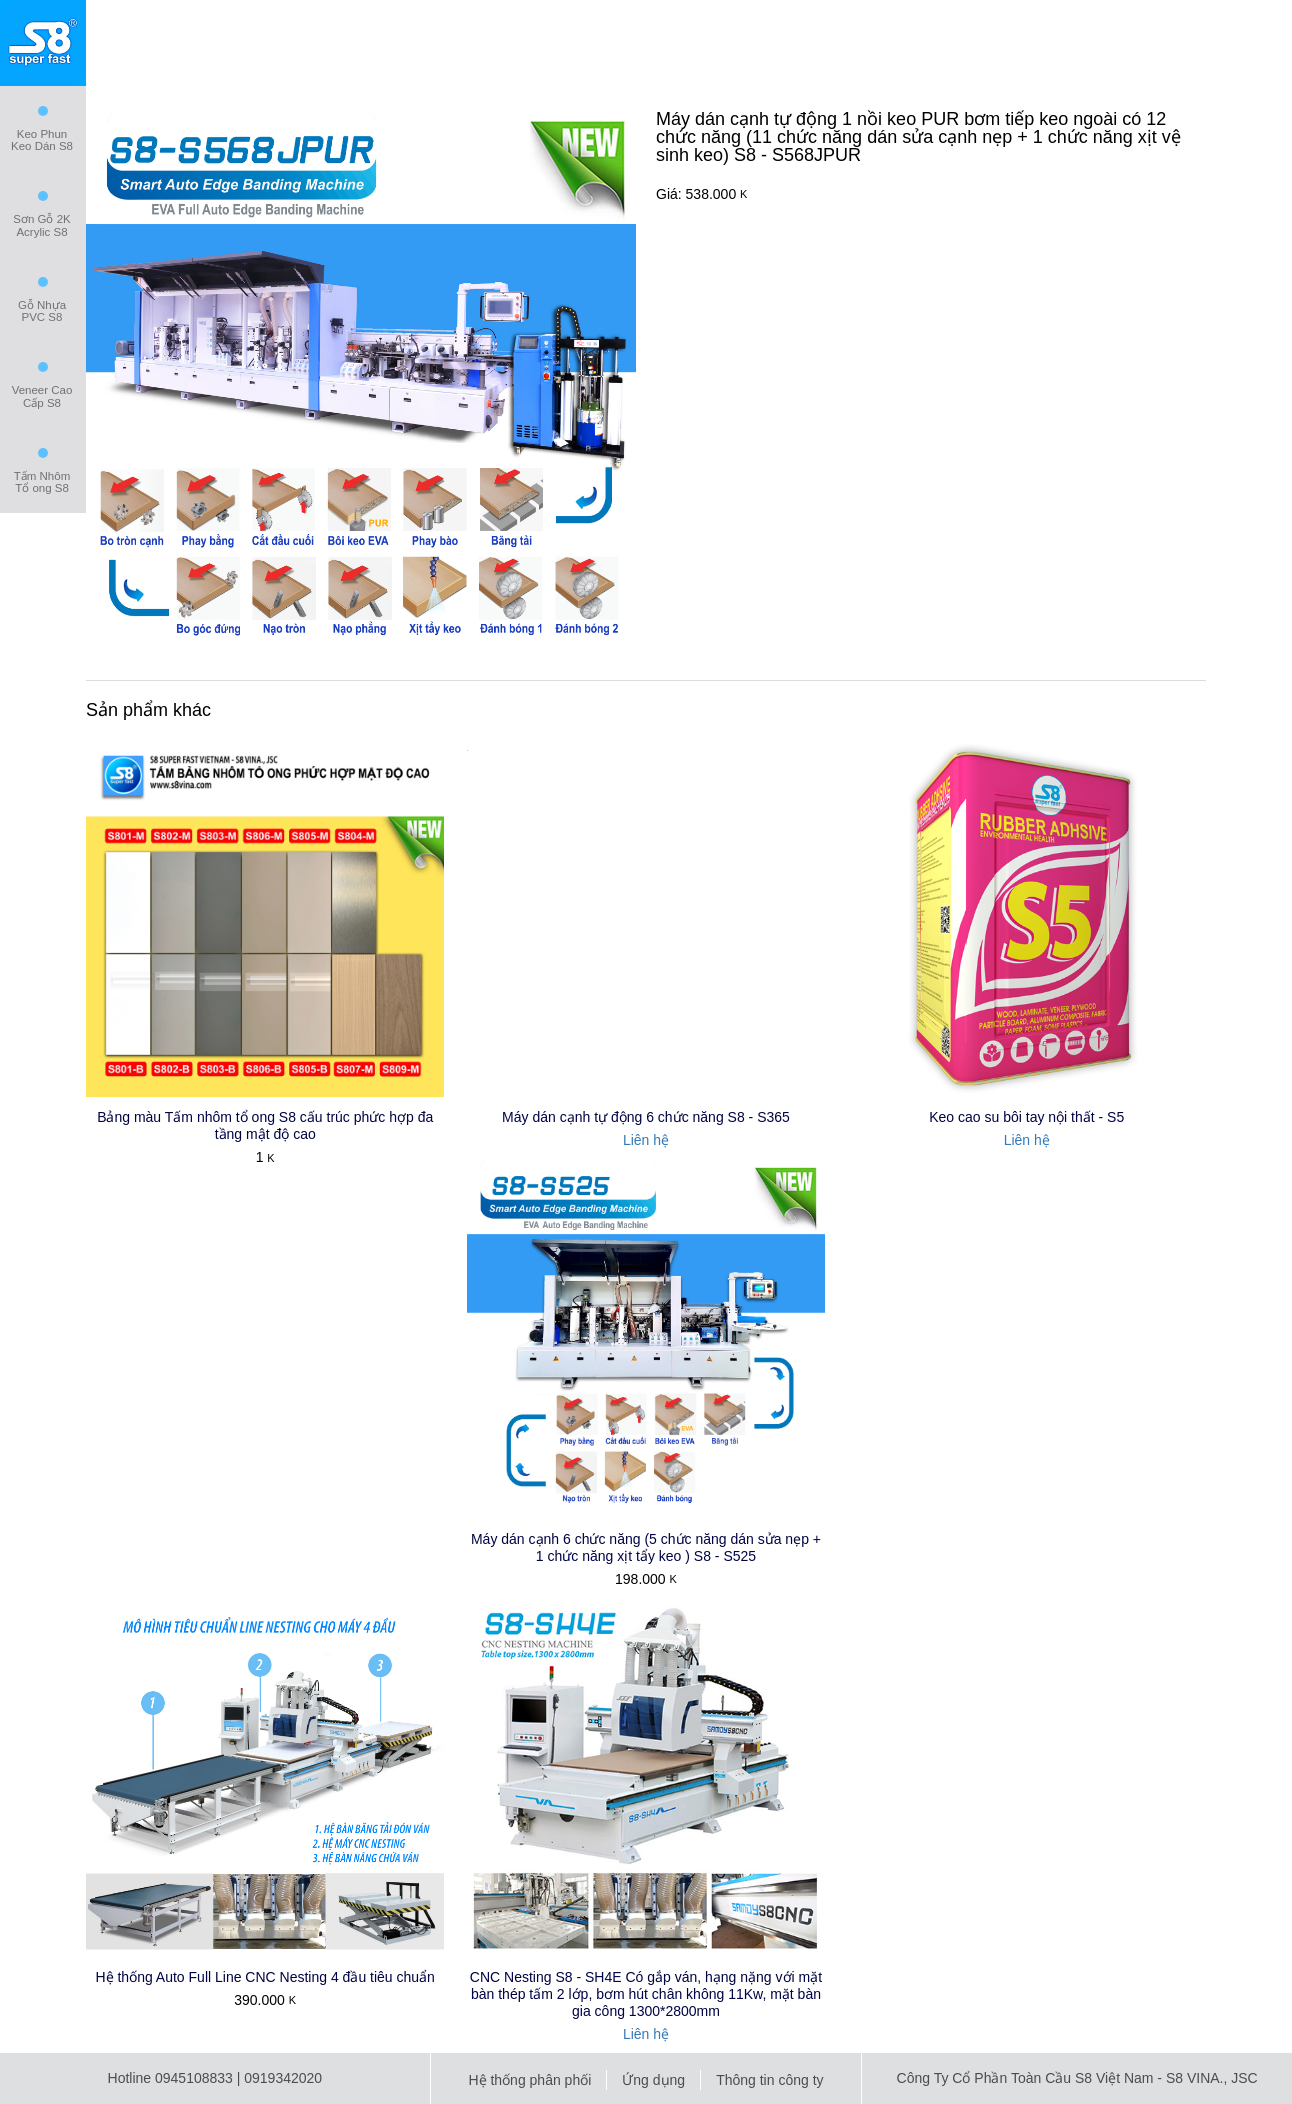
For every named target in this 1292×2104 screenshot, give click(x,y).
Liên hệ (646, 1140)
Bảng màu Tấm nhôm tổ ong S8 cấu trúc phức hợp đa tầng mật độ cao (265, 1125)
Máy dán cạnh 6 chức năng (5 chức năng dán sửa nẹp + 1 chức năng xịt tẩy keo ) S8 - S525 (646, 1547)
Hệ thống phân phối (529, 2080)
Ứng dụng (653, 2080)
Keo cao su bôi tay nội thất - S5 (1026, 1117)
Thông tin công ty (769, 2080)
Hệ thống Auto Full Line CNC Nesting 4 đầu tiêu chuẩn (264, 1977)
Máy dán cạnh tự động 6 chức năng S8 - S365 (646, 1117)
